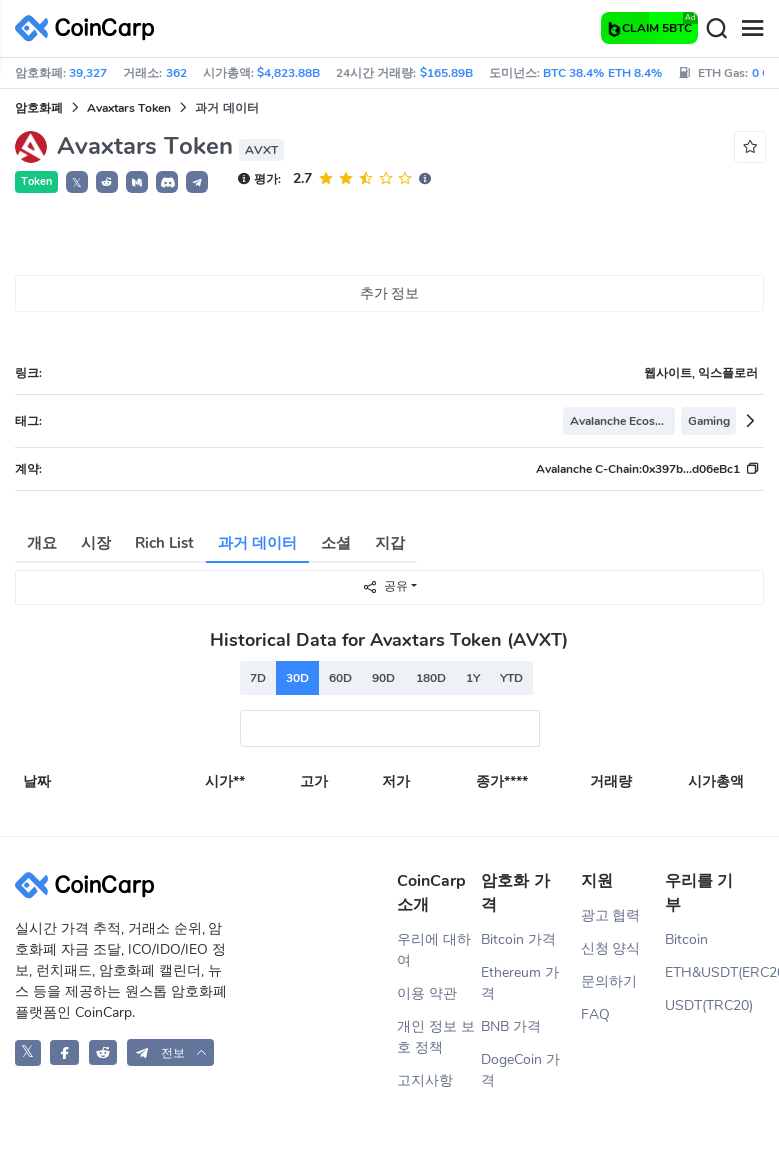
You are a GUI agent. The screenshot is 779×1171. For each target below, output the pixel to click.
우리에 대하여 (434, 950)
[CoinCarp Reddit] (103, 1052)
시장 (96, 543)
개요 (42, 543)
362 (176, 73)
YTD (511, 678)
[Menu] (752, 29)
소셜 (336, 543)
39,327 (88, 73)
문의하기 (609, 981)
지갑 (390, 543)
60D (340, 678)
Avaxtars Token (129, 108)
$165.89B (446, 73)
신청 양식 (611, 948)
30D (297, 678)
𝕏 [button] (77, 183)
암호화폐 (39, 108)
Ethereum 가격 (520, 983)
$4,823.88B (288, 73)
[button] (107, 182)
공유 (385, 586)
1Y (473, 678)
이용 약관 (427, 993)
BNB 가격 (511, 1026)
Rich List (164, 543)
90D (383, 678)
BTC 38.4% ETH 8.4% (602, 73)
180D (431, 678)
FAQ (595, 1014)
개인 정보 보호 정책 (436, 1037)
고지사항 (425, 1080)
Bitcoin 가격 (518, 939)
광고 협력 (611, 915)
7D (258, 678)
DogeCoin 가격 (520, 1070)
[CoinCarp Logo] (90, 28)
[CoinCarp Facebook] (64, 1052)
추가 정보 (390, 293)
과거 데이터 (257, 543)
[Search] (716, 29)
